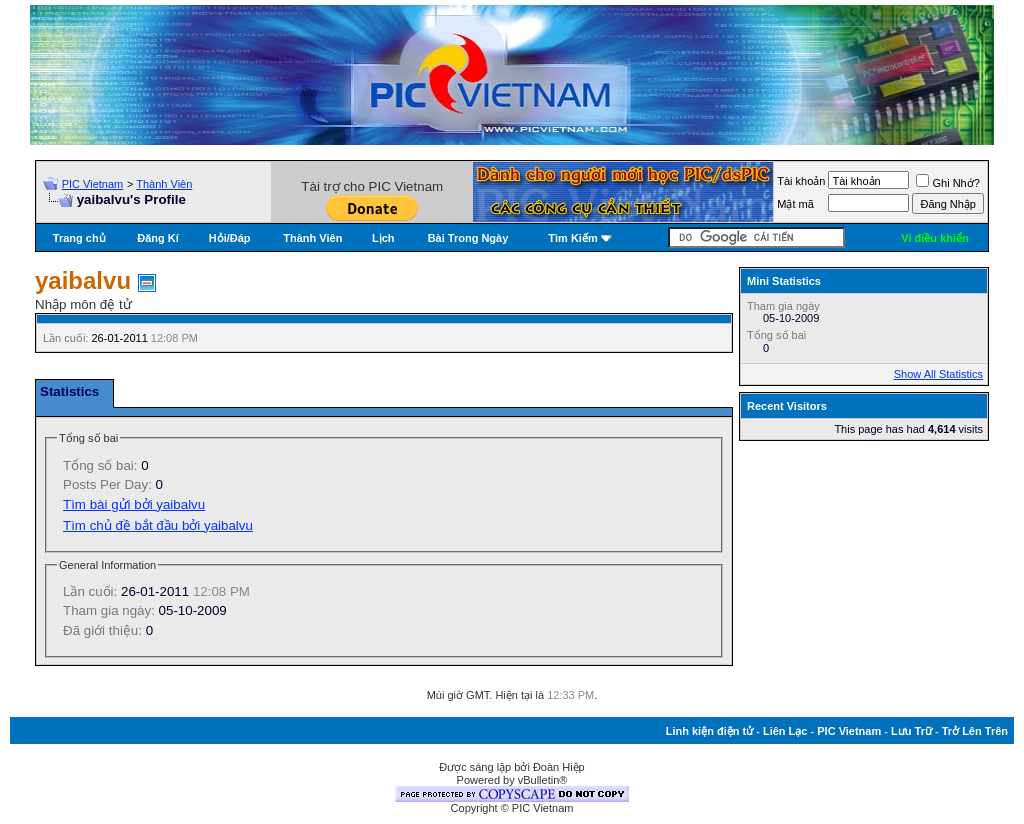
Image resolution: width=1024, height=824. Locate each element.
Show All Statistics (938, 374)
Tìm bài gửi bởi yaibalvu (134, 504)
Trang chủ (79, 238)
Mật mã (795, 204)
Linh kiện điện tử (709, 731)
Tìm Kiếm (572, 238)
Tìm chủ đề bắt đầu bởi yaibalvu (158, 525)
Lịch (383, 238)
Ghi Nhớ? (947, 183)
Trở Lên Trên (975, 731)
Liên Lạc (785, 731)
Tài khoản (801, 181)
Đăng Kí (158, 238)
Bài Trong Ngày (468, 238)
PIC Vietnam (93, 184)
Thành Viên (164, 184)
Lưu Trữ (911, 731)
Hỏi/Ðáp (230, 238)
